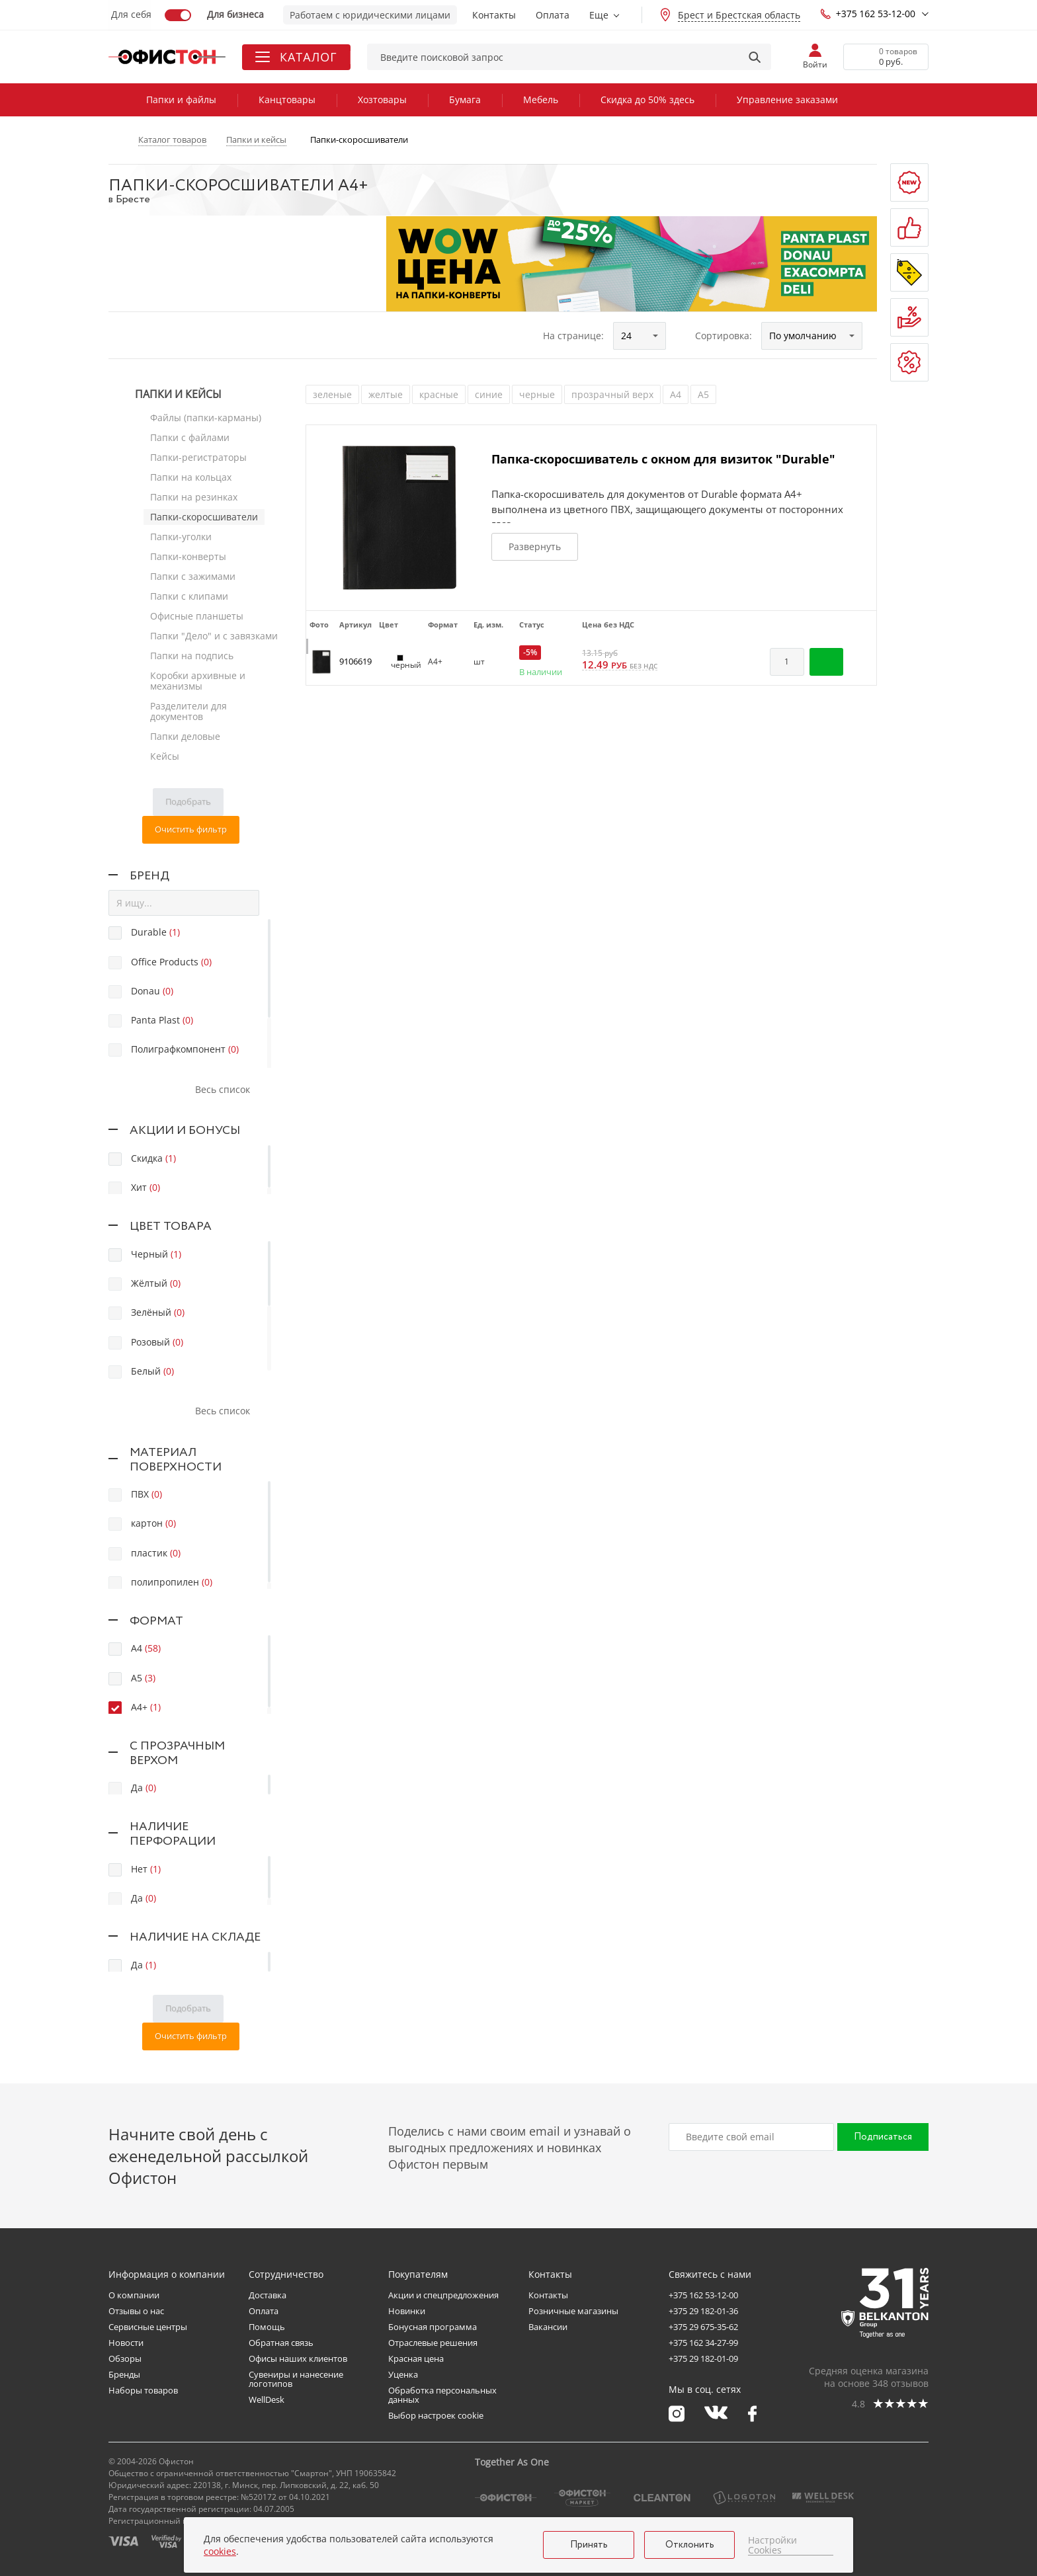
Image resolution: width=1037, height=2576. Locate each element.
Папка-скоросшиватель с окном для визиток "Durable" (663, 459)
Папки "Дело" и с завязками (214, 635)
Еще (598, 15)
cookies (220, 2551)
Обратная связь (281, 2342)
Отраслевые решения (432, 2342)
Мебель (540, 99)
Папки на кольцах (190, 477)
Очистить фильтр (191, 829)
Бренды (124, 2374)
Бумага (465, 99)
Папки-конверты (188, 556)
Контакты (494, 15)
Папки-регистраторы (198, 457)
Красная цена (416, 2358)
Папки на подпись (191, 655)
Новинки (406, 2310)
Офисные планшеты (196, 616)
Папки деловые (185, 736)
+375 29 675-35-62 (703, 2326)
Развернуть (535, 546)
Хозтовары (382, 99)
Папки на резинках (193, 497)
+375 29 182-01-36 (703, 2310)
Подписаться (883, 2137)
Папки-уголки (181, 536)
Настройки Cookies (772, 2545)
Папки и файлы (181, 99)
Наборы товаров (143, 2390)
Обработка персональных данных (442, 2395)
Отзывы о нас (136, 2310)
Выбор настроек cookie (435, 2415)
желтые (385, 394)
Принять (589, 2545)
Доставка (267, 2295)
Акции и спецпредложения (443, 2295)
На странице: (573, 335)
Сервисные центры (147, 2326)
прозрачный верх (612, 394)
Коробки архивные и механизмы (197, 680)
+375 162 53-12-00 (867, 13)
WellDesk (266, 2399)
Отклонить (689, 2545)
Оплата (552, 15)
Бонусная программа (432, 2326)
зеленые (332, 394)
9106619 (355, 661)
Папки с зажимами (192, 576)
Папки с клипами (189, 596)
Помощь (267, 2326)
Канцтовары (287, 99)
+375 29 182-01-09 (703, 2358)
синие (489, 394)
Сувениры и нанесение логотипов (296, 2379)
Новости (126, 2342)
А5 (703, 394)
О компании (133, 2295)
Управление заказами (787, 99)
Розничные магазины (573, 2310)
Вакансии (547, 2326)
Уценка (403, 2374)
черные (537, 394)
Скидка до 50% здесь (647, 99)
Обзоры (125, 2358)
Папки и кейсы (178, 394)
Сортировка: (723, 335)
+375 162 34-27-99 (703, 2342)
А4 (675, 394)
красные (438, 394)
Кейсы (164, 756)
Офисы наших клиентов (298, 2358)
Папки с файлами (189, 437)
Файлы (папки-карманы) (205, 417)
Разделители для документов (188, 711)
